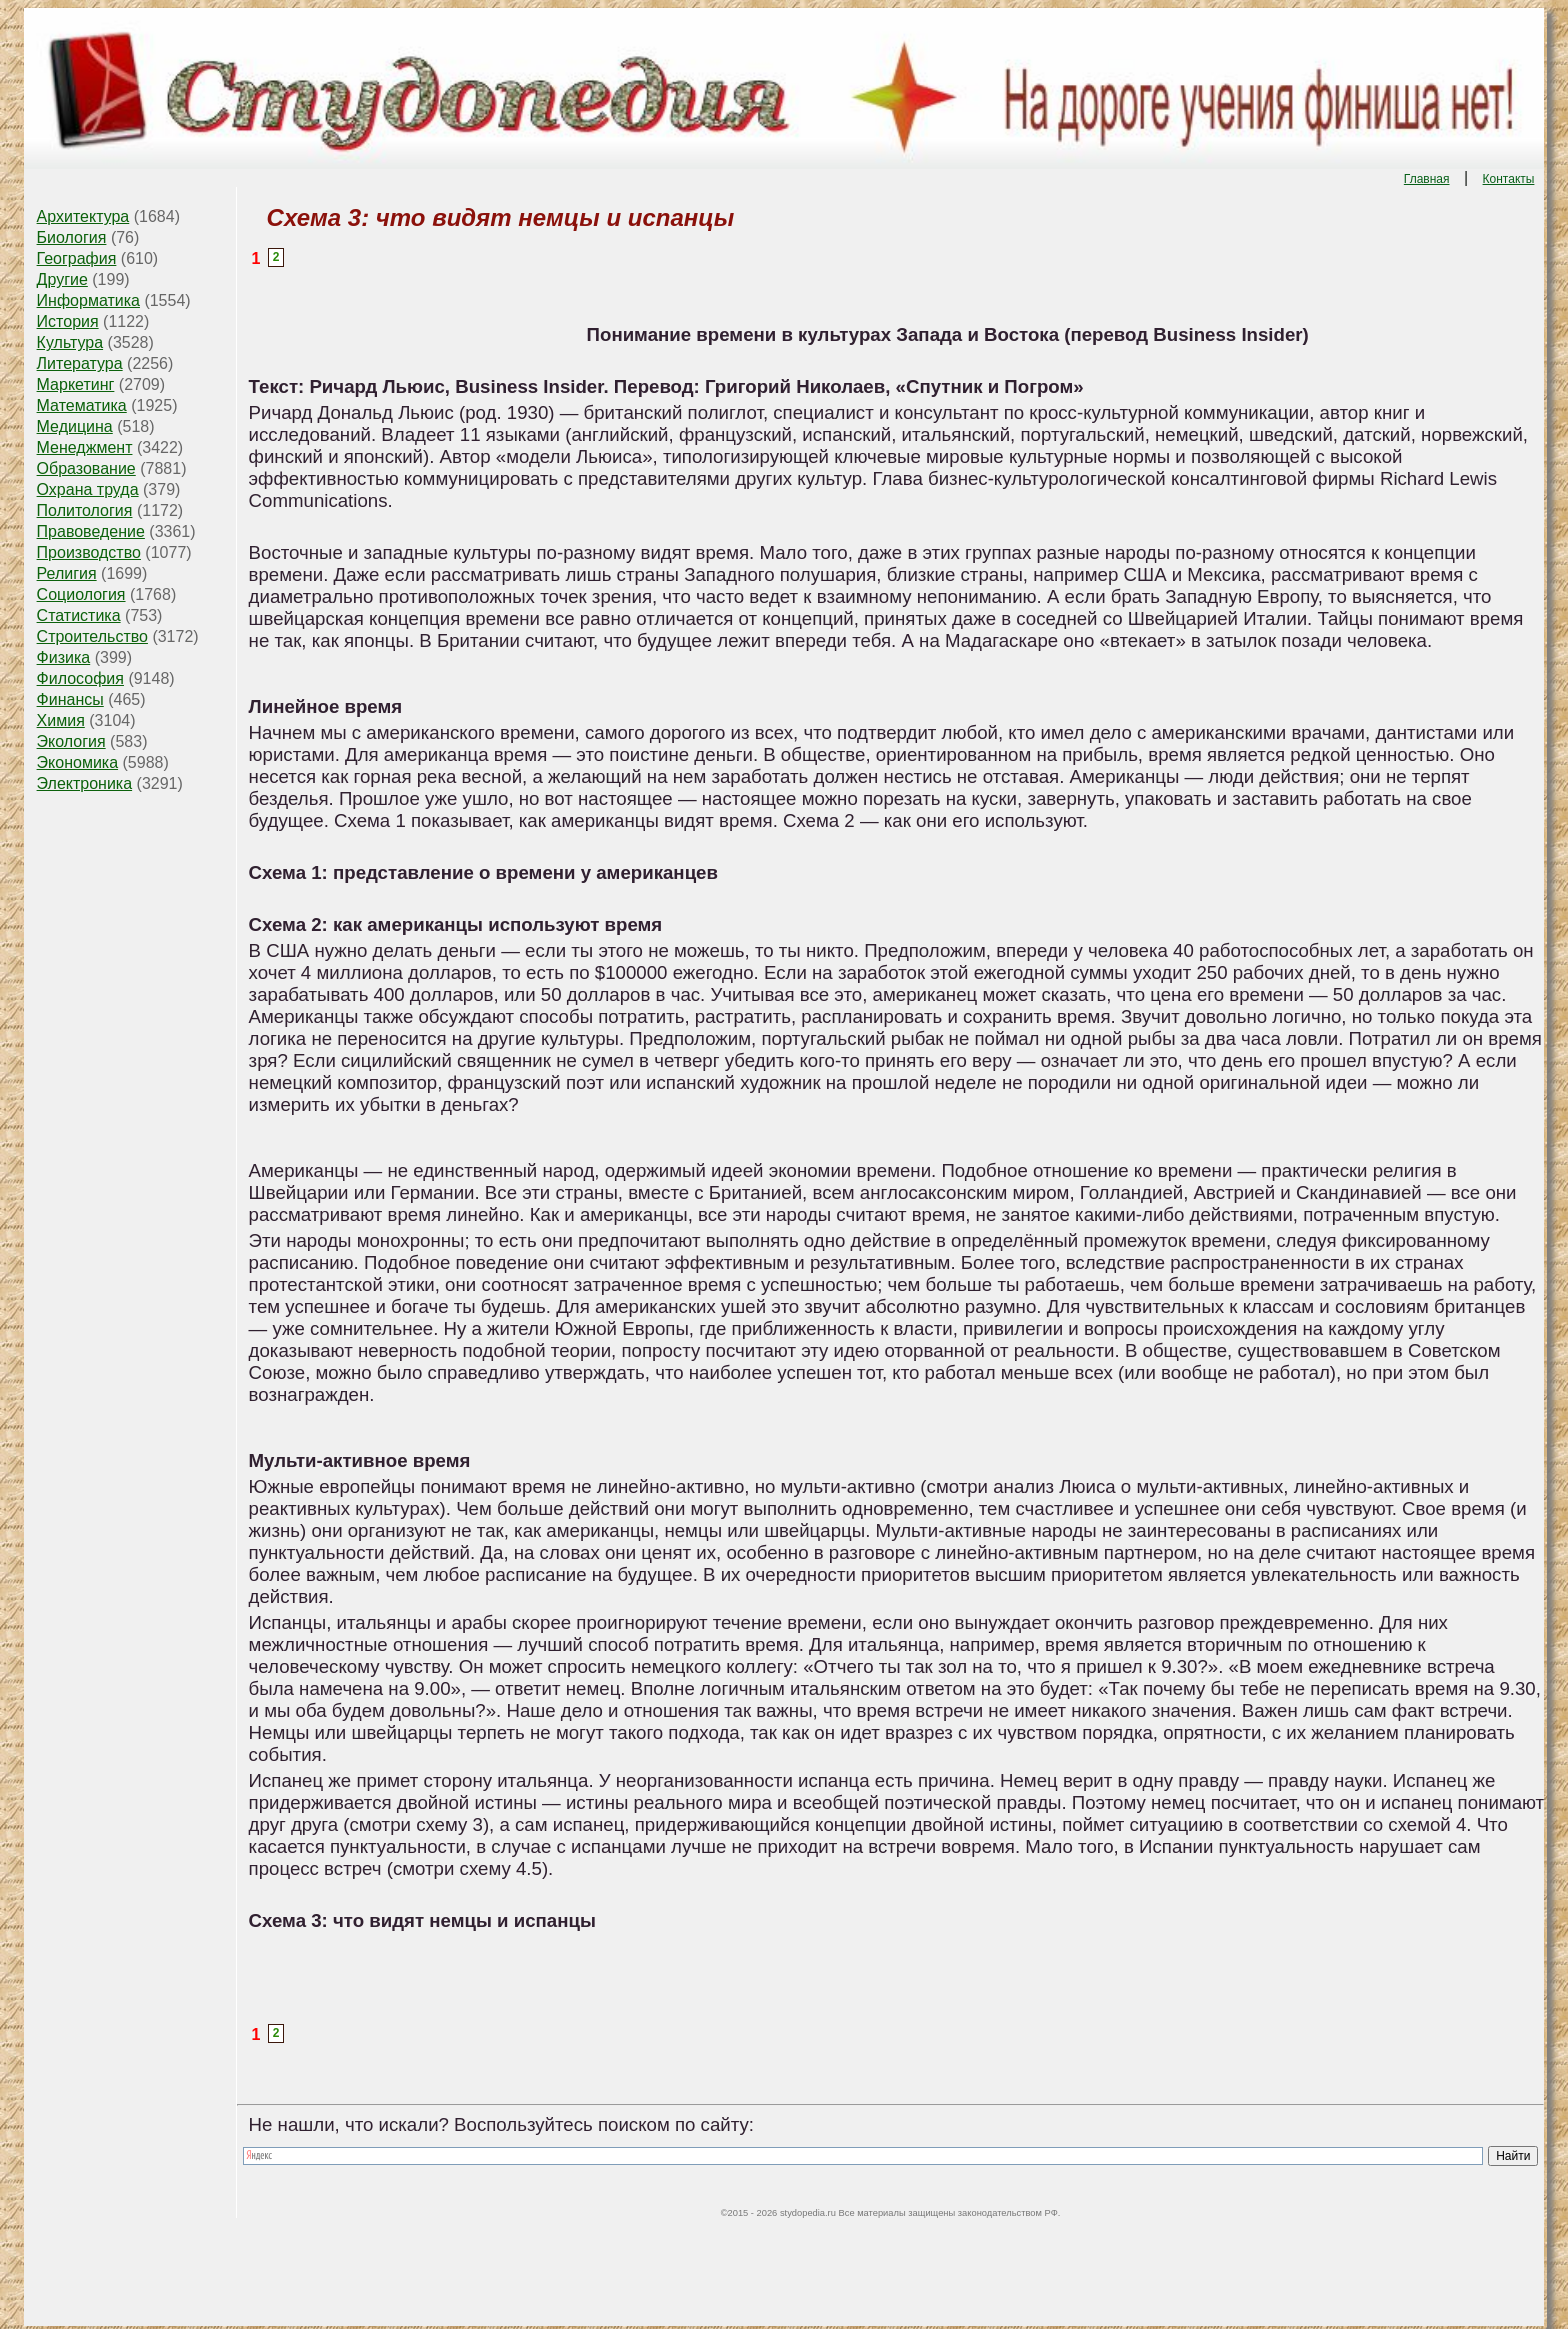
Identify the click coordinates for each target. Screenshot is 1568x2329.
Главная (1427, 179)
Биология (72, 237)
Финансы (70, 699)
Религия (67, 573)
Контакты (1509, 179)
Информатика (88, 300)
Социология (81, 594)
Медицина (75, 426)
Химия (61, 720)
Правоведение (91, 531)
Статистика (79, 615)
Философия (80, 678)
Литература (80, 363)
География (77, 258)
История (68, 321)
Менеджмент (85, 447)
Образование (86, 468)
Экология (71, 741)
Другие (62, 279)
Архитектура (83, 216)
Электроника (85, 783)
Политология (85, 510)
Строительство (92, 636)
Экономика (78, 762)
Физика (64, 657)
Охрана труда (88, 489)
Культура (70, 342)
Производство (89, 552)
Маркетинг (76, 384)
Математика (82, 405)
